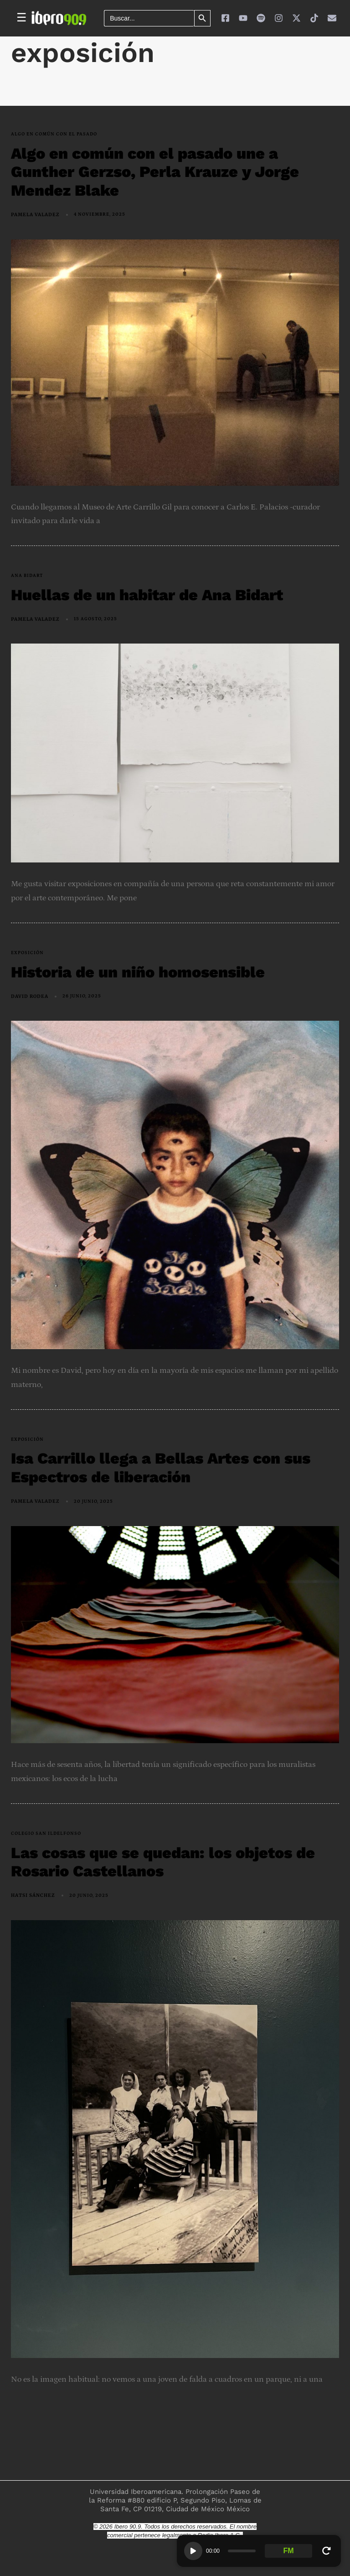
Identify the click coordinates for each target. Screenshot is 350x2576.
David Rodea (29, 996)
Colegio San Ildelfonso (46, 1833)
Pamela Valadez (35, 215)
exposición (27, 953)
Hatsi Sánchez (33, 1895)
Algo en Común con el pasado (54, 134)
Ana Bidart (27, 575)
